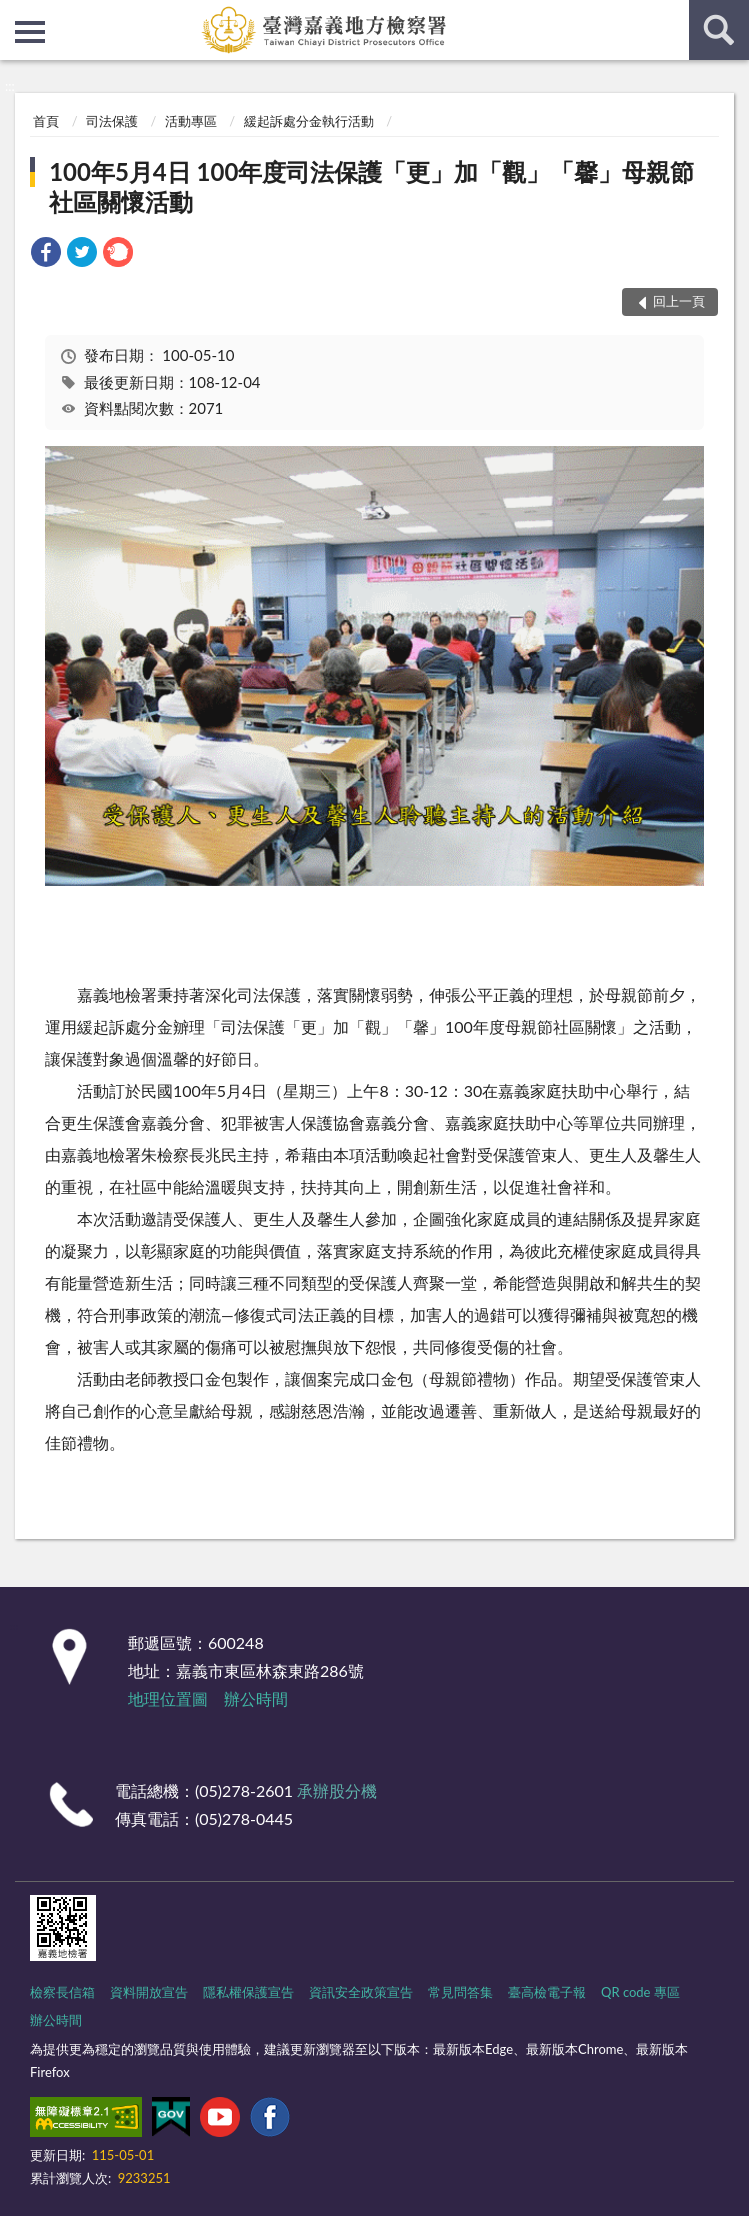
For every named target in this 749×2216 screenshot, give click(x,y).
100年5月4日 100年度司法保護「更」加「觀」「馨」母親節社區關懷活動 (371, 186)
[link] (46, 254)
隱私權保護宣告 (248, 1992)
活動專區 (191, 121)
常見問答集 (460, 1992)
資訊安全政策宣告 (361, 1992)
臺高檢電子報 (547, 1992)
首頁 (46, 121)
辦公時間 (256, 1698)
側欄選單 (30, 32)
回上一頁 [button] (679, 301)
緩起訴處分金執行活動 (309, 121)
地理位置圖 (168, 1698)
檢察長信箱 (62, 1992)
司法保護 (112, 121)
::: (16, 15)
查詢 (719, 30)
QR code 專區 (640, 1992)
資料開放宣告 (149, 1992)
